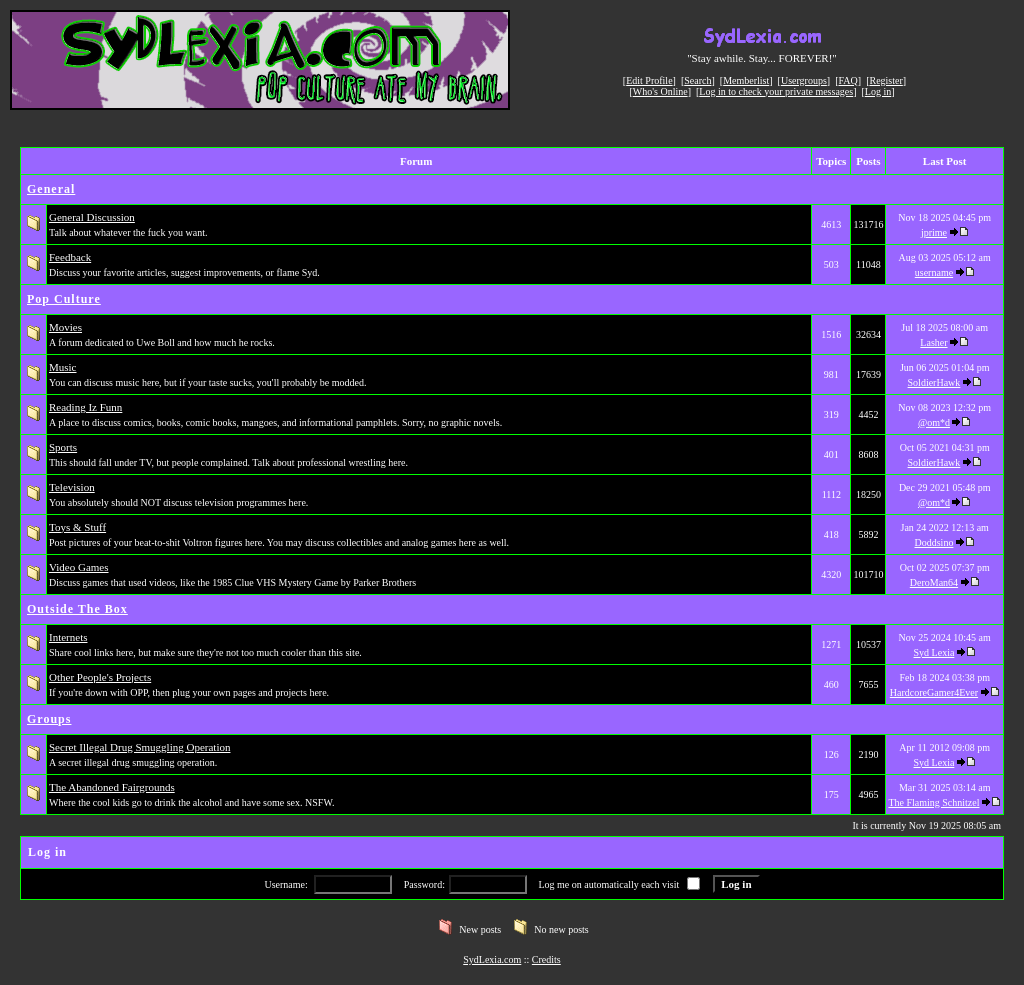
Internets (68, 637)
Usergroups (804, 80)
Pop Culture (64, 299)
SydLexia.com (492, 959)
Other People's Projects (100, 677)
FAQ (848, 80)
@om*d (934, 422)
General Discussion (92, 217)
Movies (65, 327)
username (934, 272)
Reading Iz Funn (85, 407)
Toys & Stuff (77, 527)
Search (697, 80)
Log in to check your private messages (776, 91)
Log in (878, 91)
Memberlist (746, 80)
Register (885, 80)
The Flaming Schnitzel (933, 802)
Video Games (79, 567)
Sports (63, 447)
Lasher (933, 342)
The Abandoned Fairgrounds (112, 787)
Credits (546, 959)
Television (72, 487)
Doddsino (934, 542)
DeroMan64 (934, 582)
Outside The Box (77, 609)
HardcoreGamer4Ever (934, 692)
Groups (49, 719)
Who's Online (660, 91)
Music (63, 367)
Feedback (70, 257)
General (51, 189)
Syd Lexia (934, 652)
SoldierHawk (934, 382)
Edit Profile (649, 80)
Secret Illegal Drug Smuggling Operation (139, 747)
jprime (934, 232)
